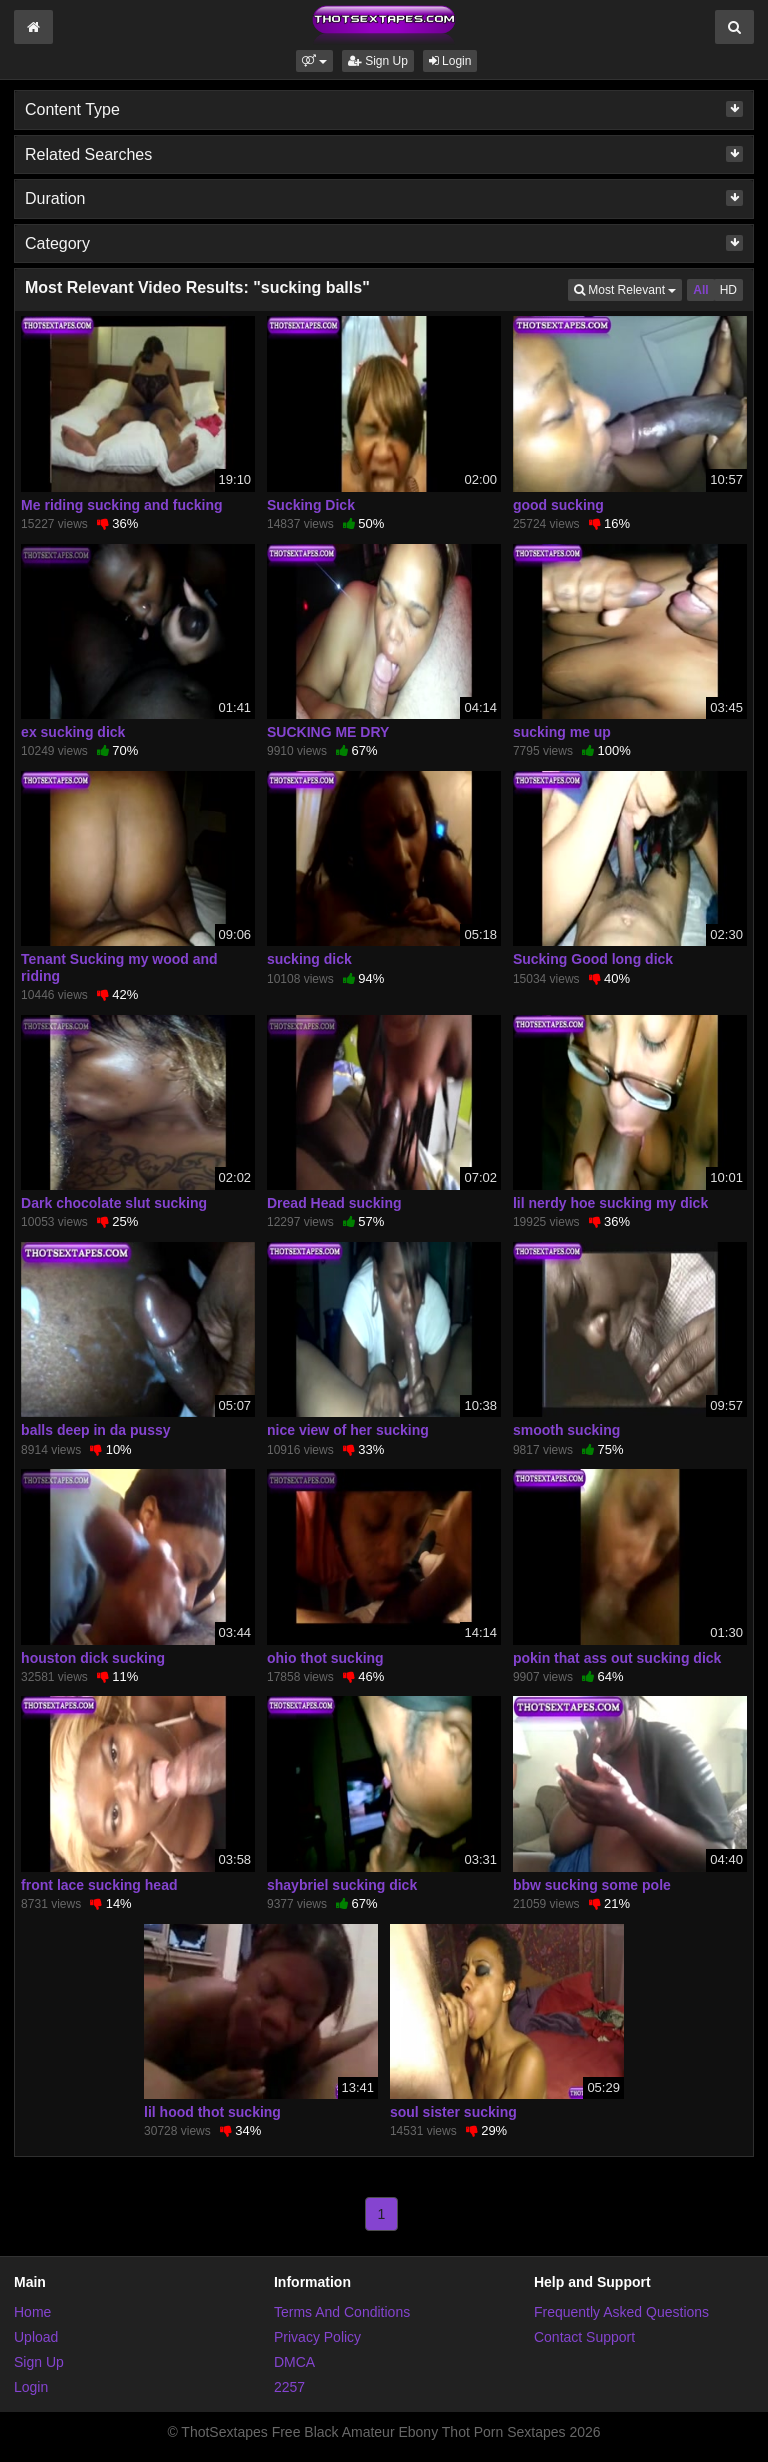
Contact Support (584, 2337)
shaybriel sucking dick (342, 1885)
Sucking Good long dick (593, 959)
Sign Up (378, 61)
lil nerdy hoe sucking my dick (610, 1203)
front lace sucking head (99, 1885)
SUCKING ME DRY (328, 732)
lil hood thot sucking (212, 2112)
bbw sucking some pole (592, 1885)
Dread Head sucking (334, 1203)
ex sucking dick (73, 732)
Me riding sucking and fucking (121, 505)
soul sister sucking (453, 2112)
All (700, 290)
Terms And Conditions (342, 2312)
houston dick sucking (93, 1658)
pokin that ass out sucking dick (617, 1658)
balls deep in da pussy (95, 1430)
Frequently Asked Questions (621, 2312)
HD (728, 290)
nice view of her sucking (348, 1430)
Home (32, 2312)
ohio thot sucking (325, 1658)
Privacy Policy (317, 2337)
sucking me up (562, 732)
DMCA (294, 2362)
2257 (289, 2387)
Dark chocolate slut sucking (114, 1203)
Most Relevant (628, 288)
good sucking (558, 505)
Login (450, 61)
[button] (314, 61)
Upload (36, 2337)
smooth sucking (566, 1430)
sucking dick (309, 959)
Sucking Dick (311, 505)
